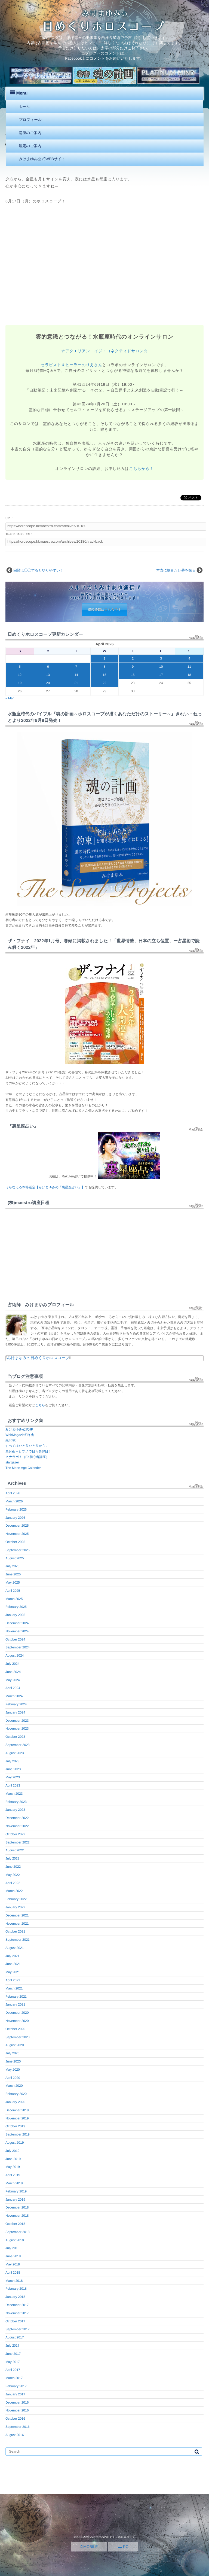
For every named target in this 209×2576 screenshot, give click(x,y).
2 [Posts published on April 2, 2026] (133, 658)
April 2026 (12, 1493)
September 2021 (17, 1940)
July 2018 (12, 2248)
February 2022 (16, 1899)
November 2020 (17, 2021)
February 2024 (16, 1704)
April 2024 (12, 1688)
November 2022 (17, 1826)
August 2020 (14, 2045)
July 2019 (12, 2151)
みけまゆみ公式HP (19, 1429)
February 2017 (16, 2386)
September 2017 (17, 2329)
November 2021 (17, 1923)
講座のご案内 (30, 133)
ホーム (24, 107)
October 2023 (15, 1737)
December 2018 (17, 2207)
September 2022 (17, 1842)
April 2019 (12, 2175)
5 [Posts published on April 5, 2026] (20, 667)
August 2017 (14, 2337)
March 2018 (14, 2281)
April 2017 (12, 2370)
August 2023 (14, 1753)
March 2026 (14, 1501)
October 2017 (15, 2321)
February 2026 (16, 1509)
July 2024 (12, 1664)
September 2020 (17, 2037)
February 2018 (16, 2289)
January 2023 (15, 1810)
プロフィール (30, 120)
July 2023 (12, 1761)
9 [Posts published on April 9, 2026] (133, 667)
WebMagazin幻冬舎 (19, 1435)
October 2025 (15, 1542)
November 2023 (17, 1728)
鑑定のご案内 (30, 146)
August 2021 (14, 1948)
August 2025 (14, 1558)
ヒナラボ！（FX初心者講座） (27, 1457)
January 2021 (15, 2004)
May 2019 (12, 2167)
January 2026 (15, 1518)
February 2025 (16, 1607)
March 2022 (14, 1891)
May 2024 (12, 1680)
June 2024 (13, 1672)
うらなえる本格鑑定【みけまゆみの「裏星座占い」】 (45, 1187)
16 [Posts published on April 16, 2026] (132, 675)
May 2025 (12, 1582)
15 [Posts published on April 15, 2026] (104, 675)
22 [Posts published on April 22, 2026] (104, 683)
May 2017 (12, 2362)
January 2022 (15, 1907)
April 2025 (12, 1591)
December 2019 (17, 2110)
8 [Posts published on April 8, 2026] (105, 667)
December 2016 (17, 2402)
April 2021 (12, 1980)
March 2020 (14, 2086)
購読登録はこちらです (104, 610)
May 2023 (12, 1777)
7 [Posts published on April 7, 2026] (76, 667)
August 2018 (14, 2240)
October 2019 (15, 2126)
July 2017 (12, 2345)
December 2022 (17, 1818)
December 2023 (17, 1721)
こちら (40, 1405)
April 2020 (12, 2078)
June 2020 (13, 2061)
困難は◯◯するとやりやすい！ (38, 570)
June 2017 (13, 2354)
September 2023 (17, 1745)
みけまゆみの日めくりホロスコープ (38, 1358)
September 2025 (17, 1550)
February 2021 (16, 1996)
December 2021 (17, 1915)
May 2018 (12, 2264)
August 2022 (14, 1850)
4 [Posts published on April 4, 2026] (189, 658)
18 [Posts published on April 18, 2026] (189, 675)
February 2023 (16, 1802)
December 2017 (17, 2305)
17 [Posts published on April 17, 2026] (161, 675)
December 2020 (17, 2013)
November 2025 (17, 1534)
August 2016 (14, 2435)
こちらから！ (141, 468)
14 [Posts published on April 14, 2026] (76, 675)
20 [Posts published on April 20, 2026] (48, 683)
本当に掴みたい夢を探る (176, 570)
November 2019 (17, 2118)
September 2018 (17, 2232)
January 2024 (15, 1712)
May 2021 (12, 1972)
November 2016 (17, 2410)
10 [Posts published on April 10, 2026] (161, 667)
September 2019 (17, 2134)
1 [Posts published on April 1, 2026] (105, 658)
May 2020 (12, 2069)
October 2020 (15, 2029)
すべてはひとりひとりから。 (27, 1446)
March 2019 (14, 2183)
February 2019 (16, 2191)
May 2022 (12, 1875)
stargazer (12, 1462)
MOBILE (89, 2546)
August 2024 (14, 1655)
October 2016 (15, 2418)
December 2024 (17, 1623)
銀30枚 (10, 1440)
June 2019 (13, 2159)
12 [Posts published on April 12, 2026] (19, 675)
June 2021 (13, 1964)
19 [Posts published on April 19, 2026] (19, 683)
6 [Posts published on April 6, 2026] (48, 667)
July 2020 (12, 2053)
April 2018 (12, 2272)
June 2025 (13, 1574)
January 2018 (15, 2297)
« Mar (9, 698)
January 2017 (15, 2394)
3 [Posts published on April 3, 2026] (161, 658)
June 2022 (13, 1867)
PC (123, 2546)
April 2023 (12, 1785)
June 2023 (13, 1769)
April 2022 (12, 1883)
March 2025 (14, 1599)
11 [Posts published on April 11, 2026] (189, 667)
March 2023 (14, 1794)
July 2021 (12, 1956)
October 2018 (15, 2224)
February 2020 (16, 2094)
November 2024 (17, 1631)
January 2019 (15, 2199)
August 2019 (14, 2142)
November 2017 (17, 2313)
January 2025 (15, 1615)
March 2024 (14, 1696)
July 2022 (12, 1858)
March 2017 (14, 2378)
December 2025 (17, 1525)
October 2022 (15, 1834)
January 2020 (15, 2102)
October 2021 (15, 1931)
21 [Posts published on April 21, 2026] (76, 683)
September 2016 (17, 2427)
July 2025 (12, 1566)
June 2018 (13, 2256)
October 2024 (15, 1639)
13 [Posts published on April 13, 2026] (48, 675)
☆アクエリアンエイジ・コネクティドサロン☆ (104, 351)
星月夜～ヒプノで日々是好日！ (28, 1451)
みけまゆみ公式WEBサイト (42, 159)
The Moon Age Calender (23, 1468)
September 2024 (17, 1647)
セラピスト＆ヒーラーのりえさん (72, 365)
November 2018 (17, 2215)
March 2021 (14, 1988)
